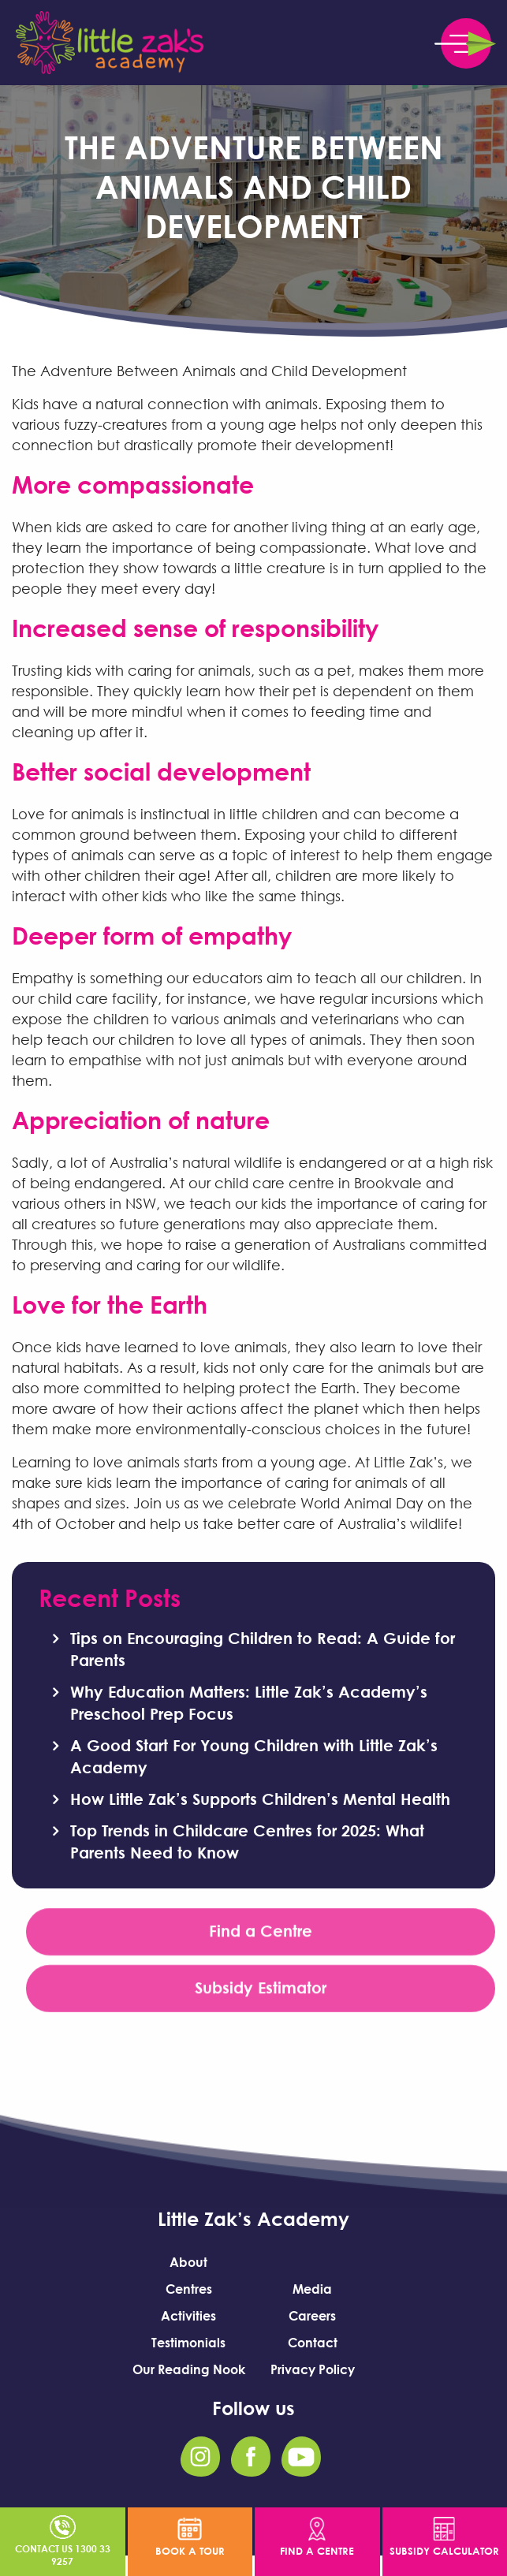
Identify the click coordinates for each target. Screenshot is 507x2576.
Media (312, 2289)
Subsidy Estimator (260, 1990)
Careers (312, 2316)
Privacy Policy (312, 2369)
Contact (312, 2342)
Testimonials (188, 2342)
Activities (188, 2316)
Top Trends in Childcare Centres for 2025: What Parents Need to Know (247, 1841)
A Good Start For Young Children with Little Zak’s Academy (254, 1755)
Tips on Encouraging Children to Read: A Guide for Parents (262, 1648)
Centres (189, 2289)
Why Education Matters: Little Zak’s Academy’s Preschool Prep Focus (248, 1702)
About (188, 2262)
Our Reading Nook (188, 2369)
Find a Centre (260, 1934)
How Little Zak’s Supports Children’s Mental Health (260, 1798)
